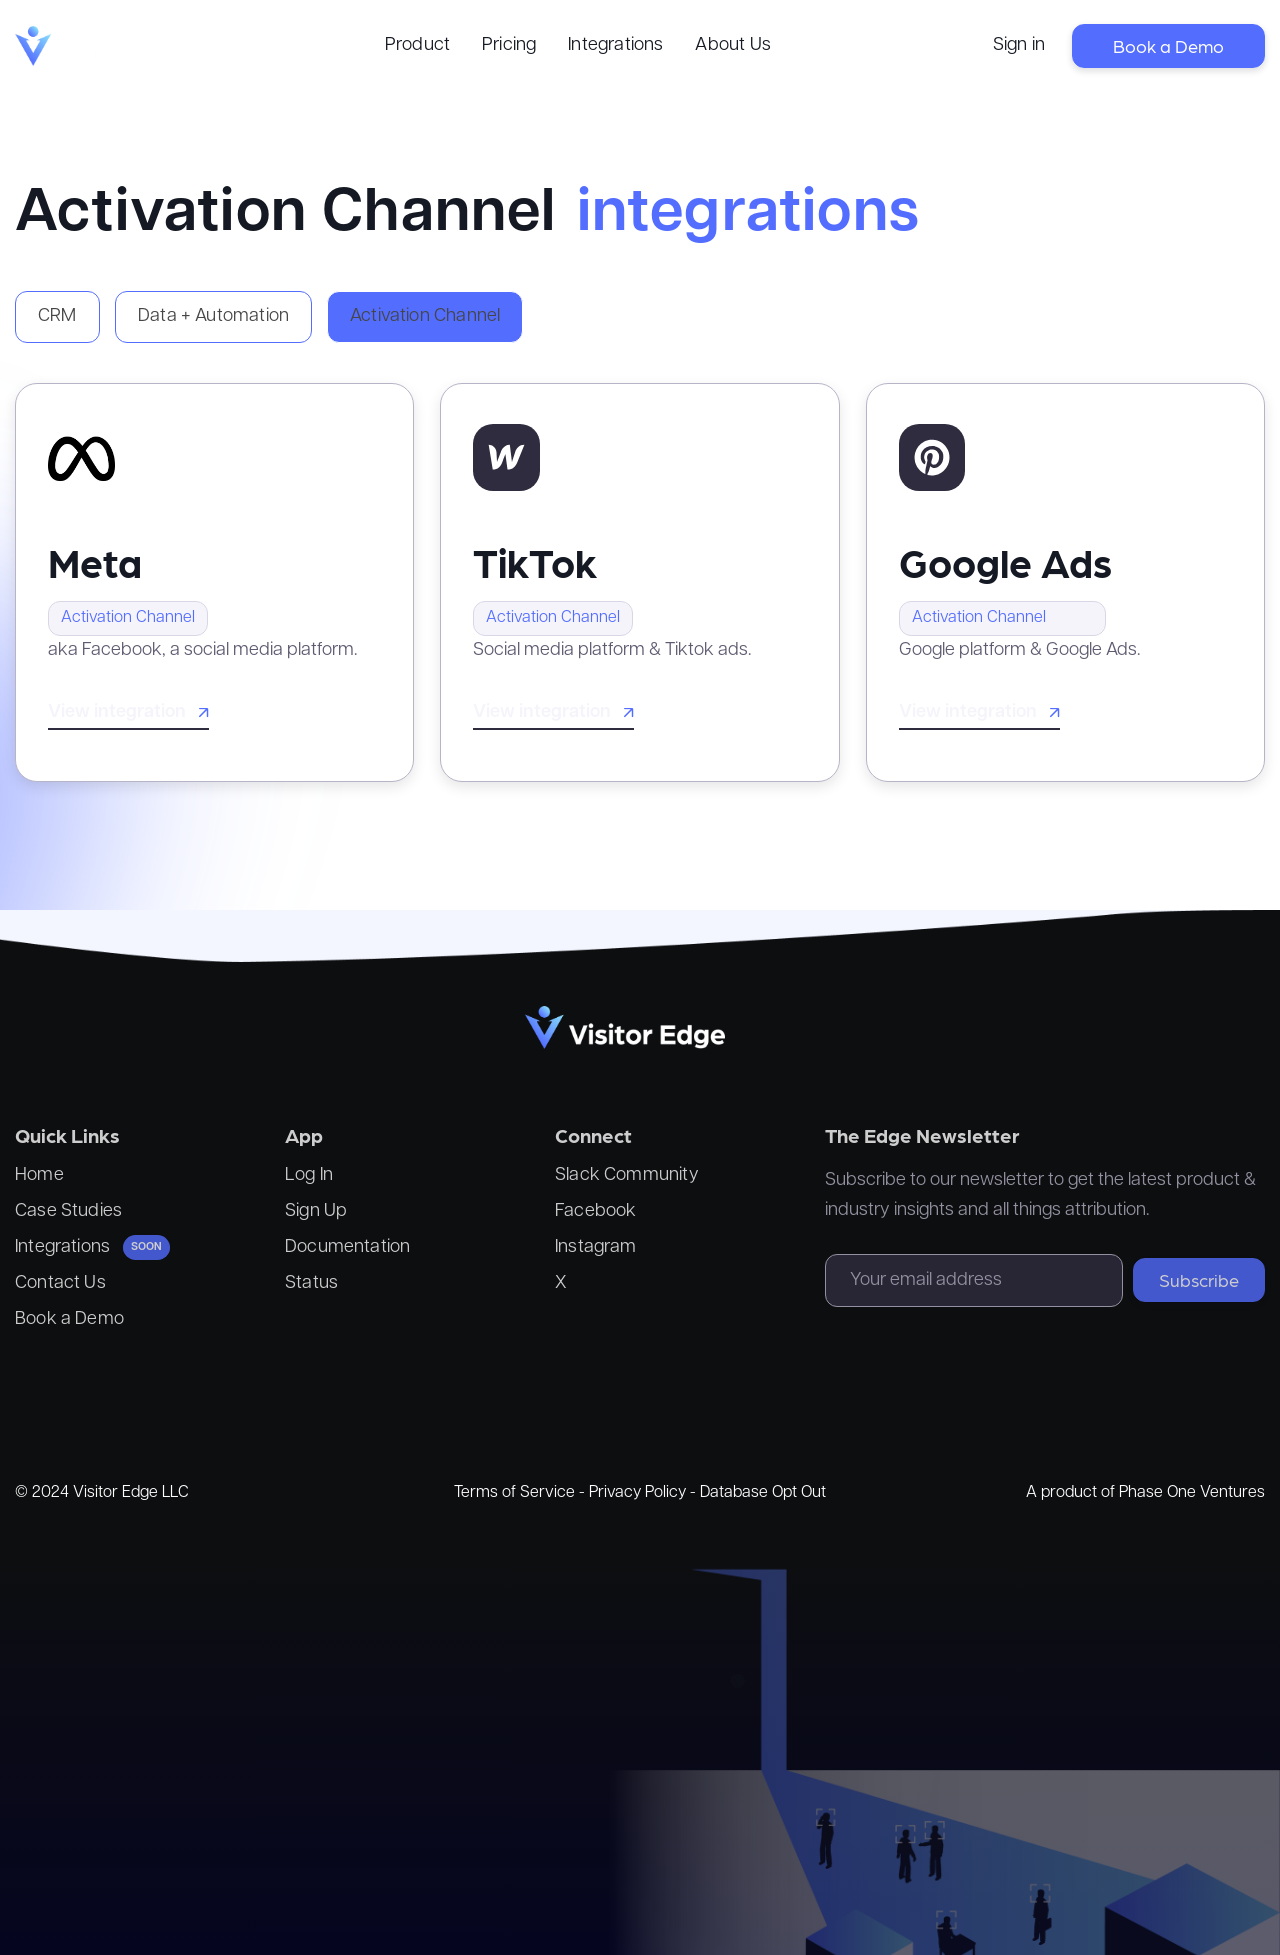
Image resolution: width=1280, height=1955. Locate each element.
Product (417, 45)
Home (39, 1175)
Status (311, 1283)
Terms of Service (514, 1493)
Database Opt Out (763, 1493)
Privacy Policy (637, 1493)
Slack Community (627, 1175)
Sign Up (316, 1211)
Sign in (1019, 45)
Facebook (595, 1211)
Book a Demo (1168, 45)
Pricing (509, 45)
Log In (309, 1175)
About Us (732, 45)
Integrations (615, 45)
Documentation (347, 1247)
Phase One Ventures (1192, 1493)
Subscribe (1199, 1279)
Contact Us (60, 1283)
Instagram (596, 1247)
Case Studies (68, 1211)
